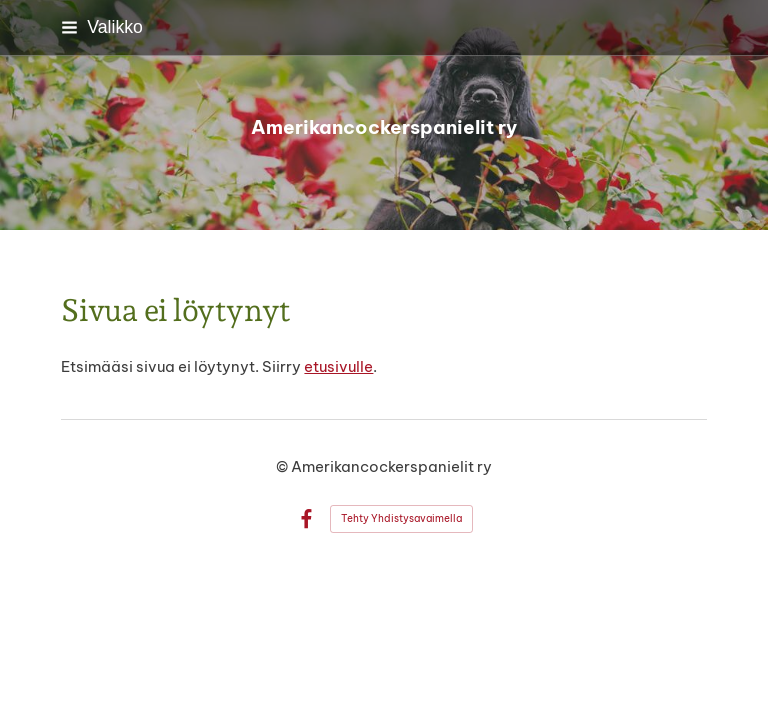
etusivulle (338, 366)
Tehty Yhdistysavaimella (401, 518)
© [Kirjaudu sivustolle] (283, 466)
